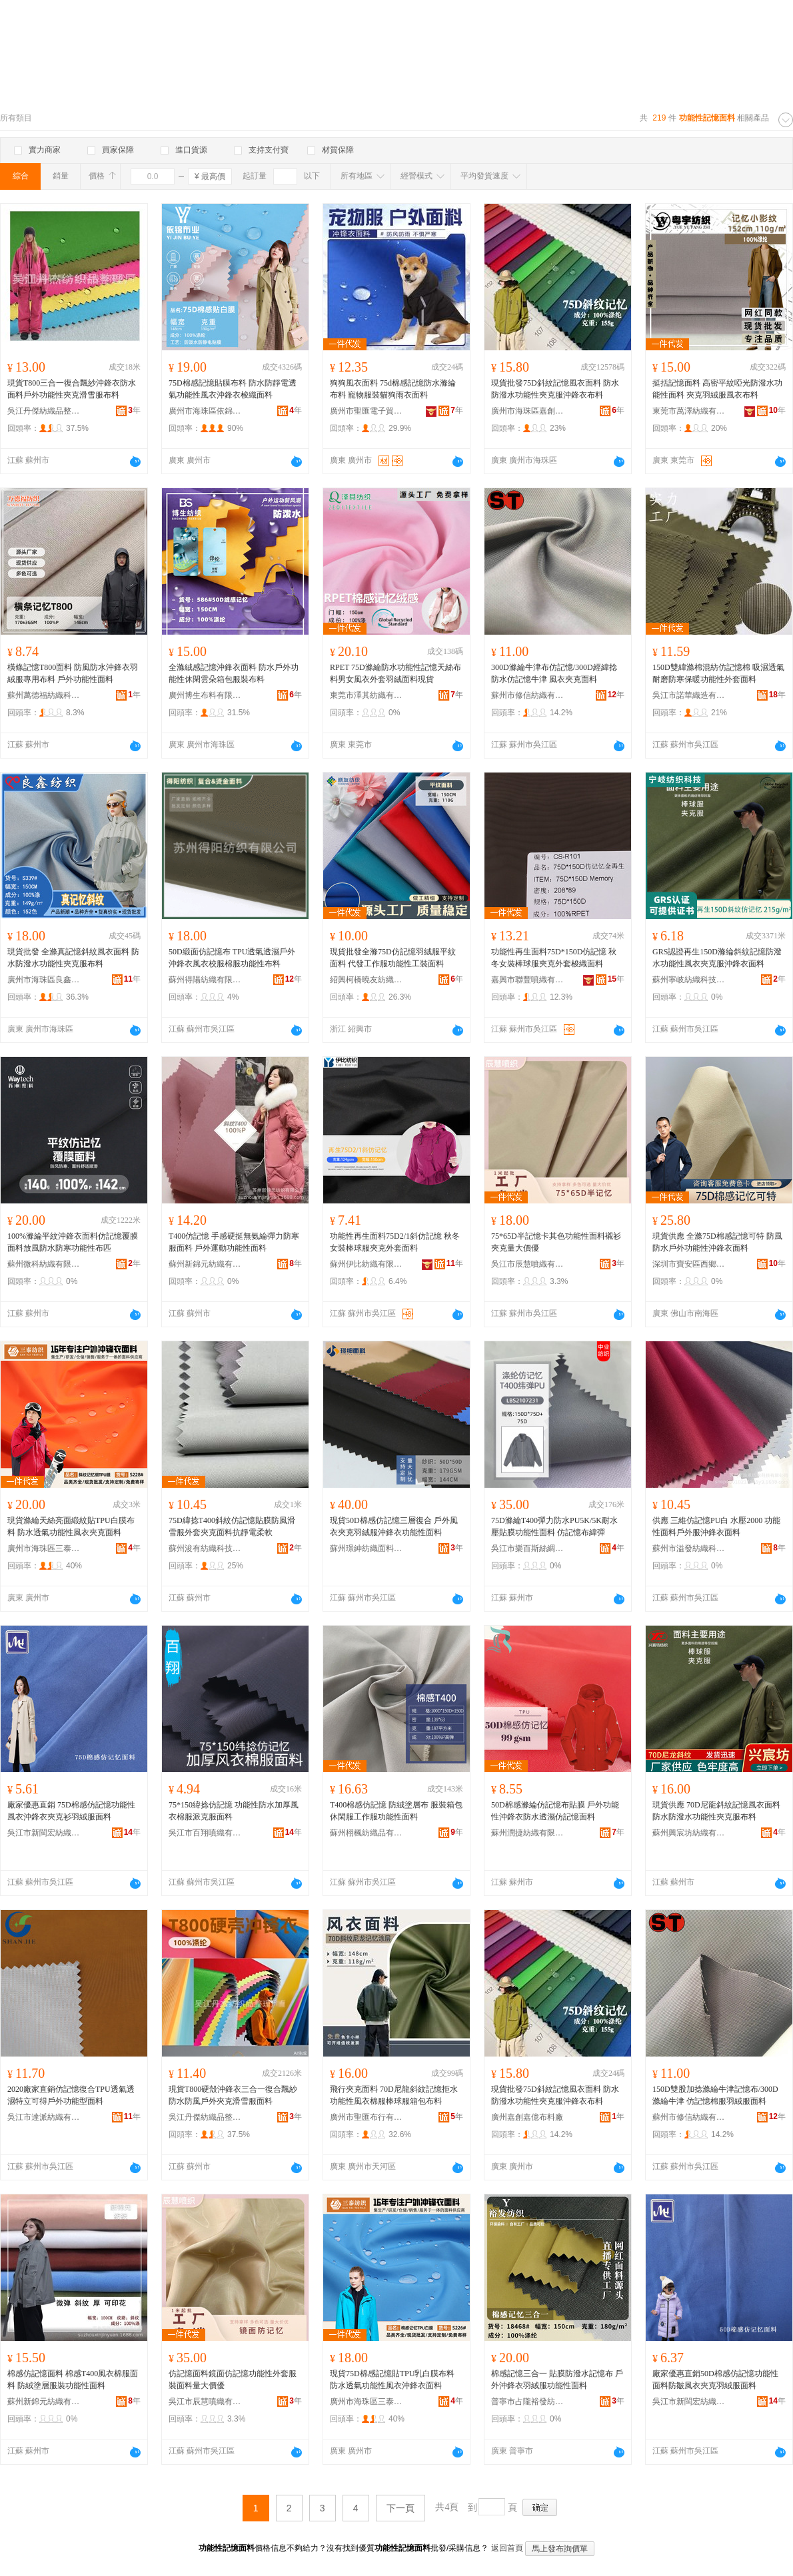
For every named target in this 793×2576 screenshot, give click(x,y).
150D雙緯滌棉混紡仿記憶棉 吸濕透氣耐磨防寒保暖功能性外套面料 (718, 673)
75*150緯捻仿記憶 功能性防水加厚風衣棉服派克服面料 (234, 1810)
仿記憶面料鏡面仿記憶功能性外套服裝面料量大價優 (233, 2379)
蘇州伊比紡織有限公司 (366, 1264)
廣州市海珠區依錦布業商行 (205, 411)
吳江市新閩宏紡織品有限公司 (44, 1832)
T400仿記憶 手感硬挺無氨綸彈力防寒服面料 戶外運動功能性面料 (234, 1242)
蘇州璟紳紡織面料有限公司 (366, 1548)
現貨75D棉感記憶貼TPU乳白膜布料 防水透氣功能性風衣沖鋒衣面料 (392, 2379)
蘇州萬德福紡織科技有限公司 (44, 695)
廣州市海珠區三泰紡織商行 (44, 1548)
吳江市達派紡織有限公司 (44, 2117)
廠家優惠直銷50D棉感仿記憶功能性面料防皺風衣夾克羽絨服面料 (715, 2379)
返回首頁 (507, 2548)
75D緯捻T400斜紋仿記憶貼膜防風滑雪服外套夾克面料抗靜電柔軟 (232, 1526)
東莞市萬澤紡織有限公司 (689, 411)
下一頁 (400, 2508)
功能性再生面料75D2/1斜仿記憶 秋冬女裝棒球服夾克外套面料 (395, 1242)
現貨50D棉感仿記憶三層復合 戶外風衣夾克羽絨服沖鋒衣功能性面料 (394, 1526)
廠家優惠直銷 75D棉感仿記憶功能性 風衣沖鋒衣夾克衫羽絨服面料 (71, 1810)
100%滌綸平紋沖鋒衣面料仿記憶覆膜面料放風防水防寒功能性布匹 (72, 1242)
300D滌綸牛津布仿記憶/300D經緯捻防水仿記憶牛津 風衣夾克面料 (554, 673)
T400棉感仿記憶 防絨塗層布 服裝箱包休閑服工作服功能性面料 (396, 1810)
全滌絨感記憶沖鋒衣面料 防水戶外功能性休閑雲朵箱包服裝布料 (234, 673)
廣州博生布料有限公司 (205, 695)
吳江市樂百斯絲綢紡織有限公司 (527, 1548)
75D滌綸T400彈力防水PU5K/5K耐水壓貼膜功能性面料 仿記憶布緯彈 (554, 1526)
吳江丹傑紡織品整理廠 (44, 411)
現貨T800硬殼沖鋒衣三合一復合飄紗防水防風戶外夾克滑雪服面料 (233, 2095)
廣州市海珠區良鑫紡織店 (44, 979)
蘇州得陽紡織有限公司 (205, 979)
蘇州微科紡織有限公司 (44, 1264)
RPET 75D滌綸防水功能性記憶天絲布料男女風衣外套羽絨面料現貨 (395, 673)
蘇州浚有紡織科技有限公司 (205, 1548)
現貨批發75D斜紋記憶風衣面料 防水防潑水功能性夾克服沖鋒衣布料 (555, 389)
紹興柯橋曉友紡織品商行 (366, 979)
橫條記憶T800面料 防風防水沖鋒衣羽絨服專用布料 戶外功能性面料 (72, 673)
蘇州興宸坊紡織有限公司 (689, 1832)
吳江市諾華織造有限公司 (689, 695)
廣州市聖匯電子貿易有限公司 (366, 411)
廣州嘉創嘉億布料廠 (527, 2117)
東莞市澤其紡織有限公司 (366, 695)
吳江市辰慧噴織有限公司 (527, 1264)
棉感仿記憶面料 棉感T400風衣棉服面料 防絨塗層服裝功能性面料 (72, 2379)
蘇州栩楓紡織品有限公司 (366, 1832)
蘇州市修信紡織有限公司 (527, 695)
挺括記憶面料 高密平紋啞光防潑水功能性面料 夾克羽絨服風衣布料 (717, 389)
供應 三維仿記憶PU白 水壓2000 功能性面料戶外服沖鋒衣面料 (716, 1526)
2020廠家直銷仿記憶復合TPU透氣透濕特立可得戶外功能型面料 (71, 2095)
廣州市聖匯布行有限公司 (366, 2117)
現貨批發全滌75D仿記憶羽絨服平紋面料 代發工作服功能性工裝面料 (393, 957)
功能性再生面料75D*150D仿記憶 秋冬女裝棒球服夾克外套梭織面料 (553, 957)
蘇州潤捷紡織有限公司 (527, 1832)
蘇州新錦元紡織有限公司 (205, 1264)
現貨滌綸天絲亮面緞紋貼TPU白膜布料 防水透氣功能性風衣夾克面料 (71, 1526)
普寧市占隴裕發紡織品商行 (527, 2401)
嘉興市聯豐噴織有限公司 (527, 979)
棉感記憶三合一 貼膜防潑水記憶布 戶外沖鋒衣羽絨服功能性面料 (557, 2379)
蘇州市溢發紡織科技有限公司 (689, 1548)
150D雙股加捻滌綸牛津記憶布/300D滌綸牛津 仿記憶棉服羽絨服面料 (715, 2095)
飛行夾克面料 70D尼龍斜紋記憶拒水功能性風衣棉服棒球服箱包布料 (394, 2095)
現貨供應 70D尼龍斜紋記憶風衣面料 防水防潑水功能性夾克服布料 (716, 1810)
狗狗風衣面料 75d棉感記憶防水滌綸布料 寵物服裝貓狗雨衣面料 (393, 389)
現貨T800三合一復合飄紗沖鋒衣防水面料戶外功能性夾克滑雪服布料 (71, 389)
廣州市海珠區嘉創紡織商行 (527, 411)
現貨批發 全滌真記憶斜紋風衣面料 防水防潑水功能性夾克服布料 (73, 957)
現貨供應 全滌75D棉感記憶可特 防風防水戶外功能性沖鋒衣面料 (717, 1242)
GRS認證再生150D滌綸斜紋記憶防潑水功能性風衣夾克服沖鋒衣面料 (717, 957)
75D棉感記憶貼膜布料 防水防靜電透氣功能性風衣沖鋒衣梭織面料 (233, 389)
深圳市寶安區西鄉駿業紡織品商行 (689, 1264)
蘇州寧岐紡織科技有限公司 (689, 979)
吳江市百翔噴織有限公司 (205, 1832)
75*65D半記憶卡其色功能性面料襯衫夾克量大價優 (556, 1242)
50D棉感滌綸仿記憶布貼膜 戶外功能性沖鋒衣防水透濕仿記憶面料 (555, 1810)
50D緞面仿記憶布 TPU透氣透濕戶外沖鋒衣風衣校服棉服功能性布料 (232, 957)
